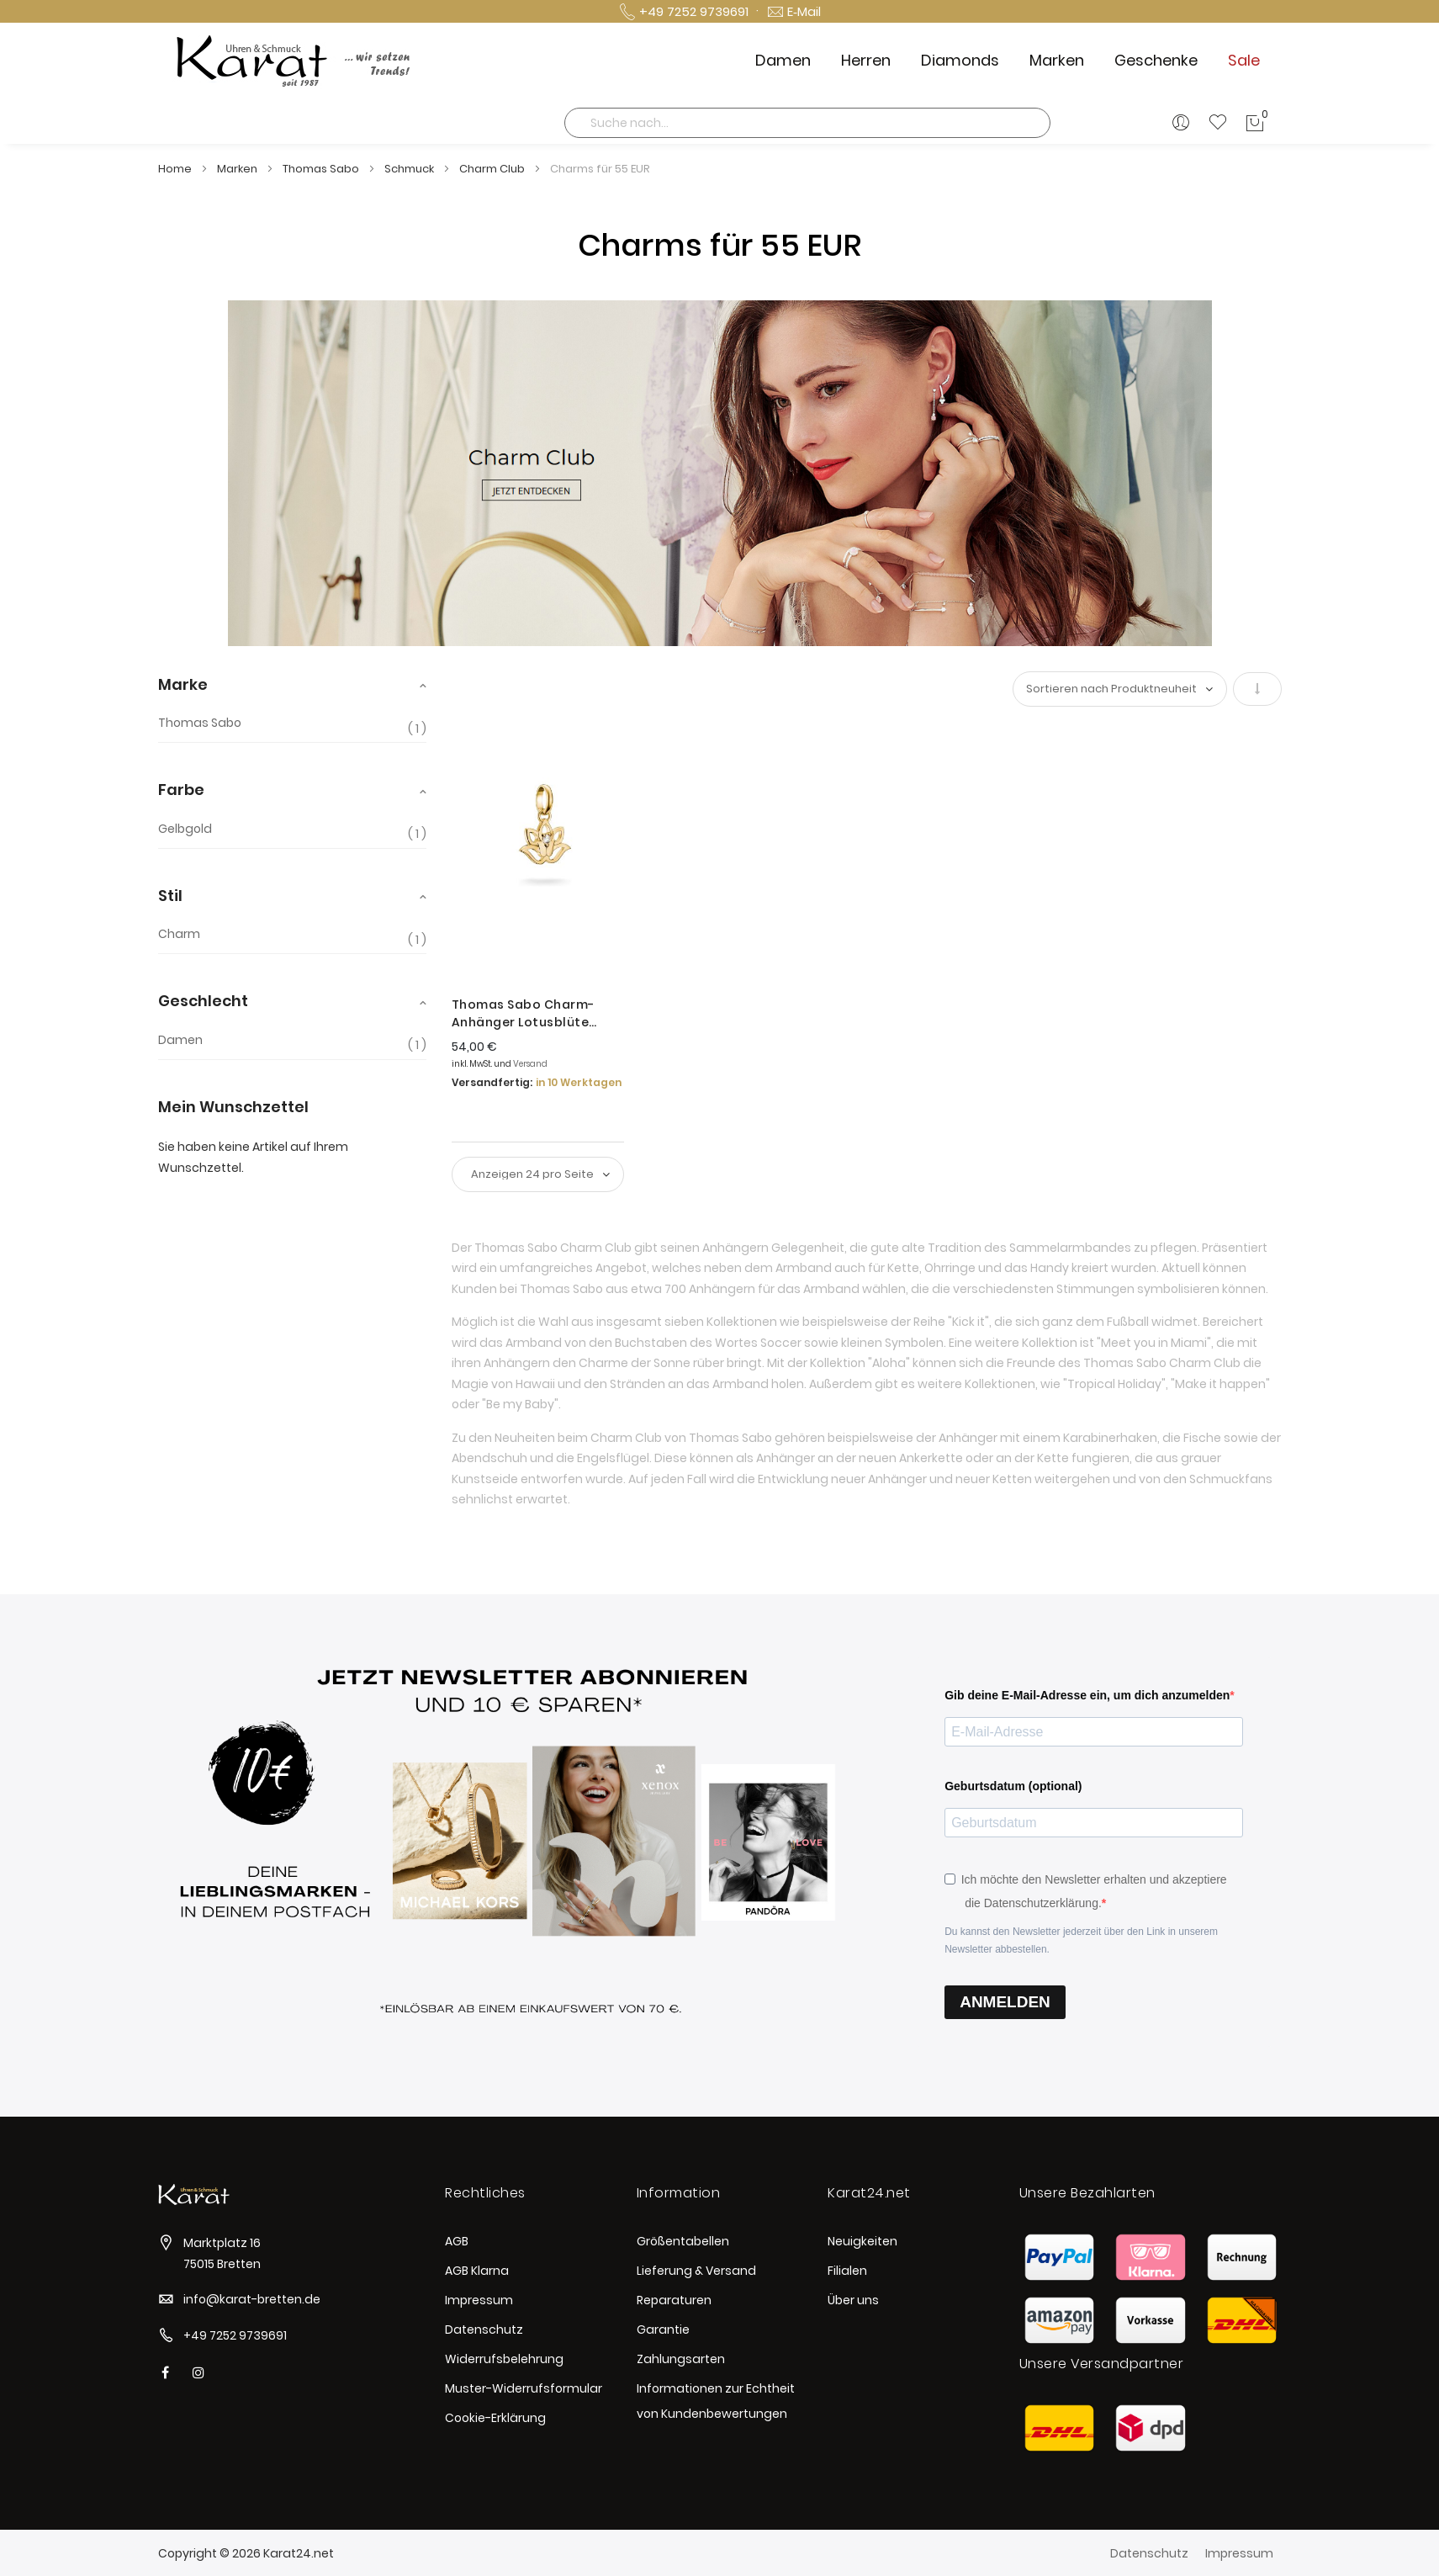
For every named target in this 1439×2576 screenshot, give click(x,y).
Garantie (663, 2329)
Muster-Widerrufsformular (523, 2388)
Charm (179, 934)
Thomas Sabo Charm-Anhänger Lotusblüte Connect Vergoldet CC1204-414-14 (544, 1013)
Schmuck (410, 169)
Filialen (847, 2270)
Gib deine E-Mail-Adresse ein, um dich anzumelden (1087, 1695)
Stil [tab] (170, 895)
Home (176, 169)
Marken (238, 169)
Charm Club (493, 169)
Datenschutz (484, 2329)
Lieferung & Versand (696, 2270)
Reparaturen (674, 2300)
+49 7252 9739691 (235, 2335)
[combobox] (807, 123)
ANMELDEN (1005, 2002)
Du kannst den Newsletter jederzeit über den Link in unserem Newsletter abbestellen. (1081, 1940)
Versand (530, 1063)
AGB (456, 2241)
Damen (180, 1040)
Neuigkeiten (862, 2241)
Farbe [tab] (181, 789)
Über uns (853, 2300)
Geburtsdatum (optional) (1013, 1786)
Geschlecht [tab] (203, 1000)
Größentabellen (683, 2241)
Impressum (479, 2300)
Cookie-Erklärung (495, 2417)
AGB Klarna (477, 2270)
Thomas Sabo (322, 169)
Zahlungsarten (681, 2359)
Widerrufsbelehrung (504, 2359)
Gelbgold (185, 829)
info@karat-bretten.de (251, 2299)
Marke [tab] (183, 684)
